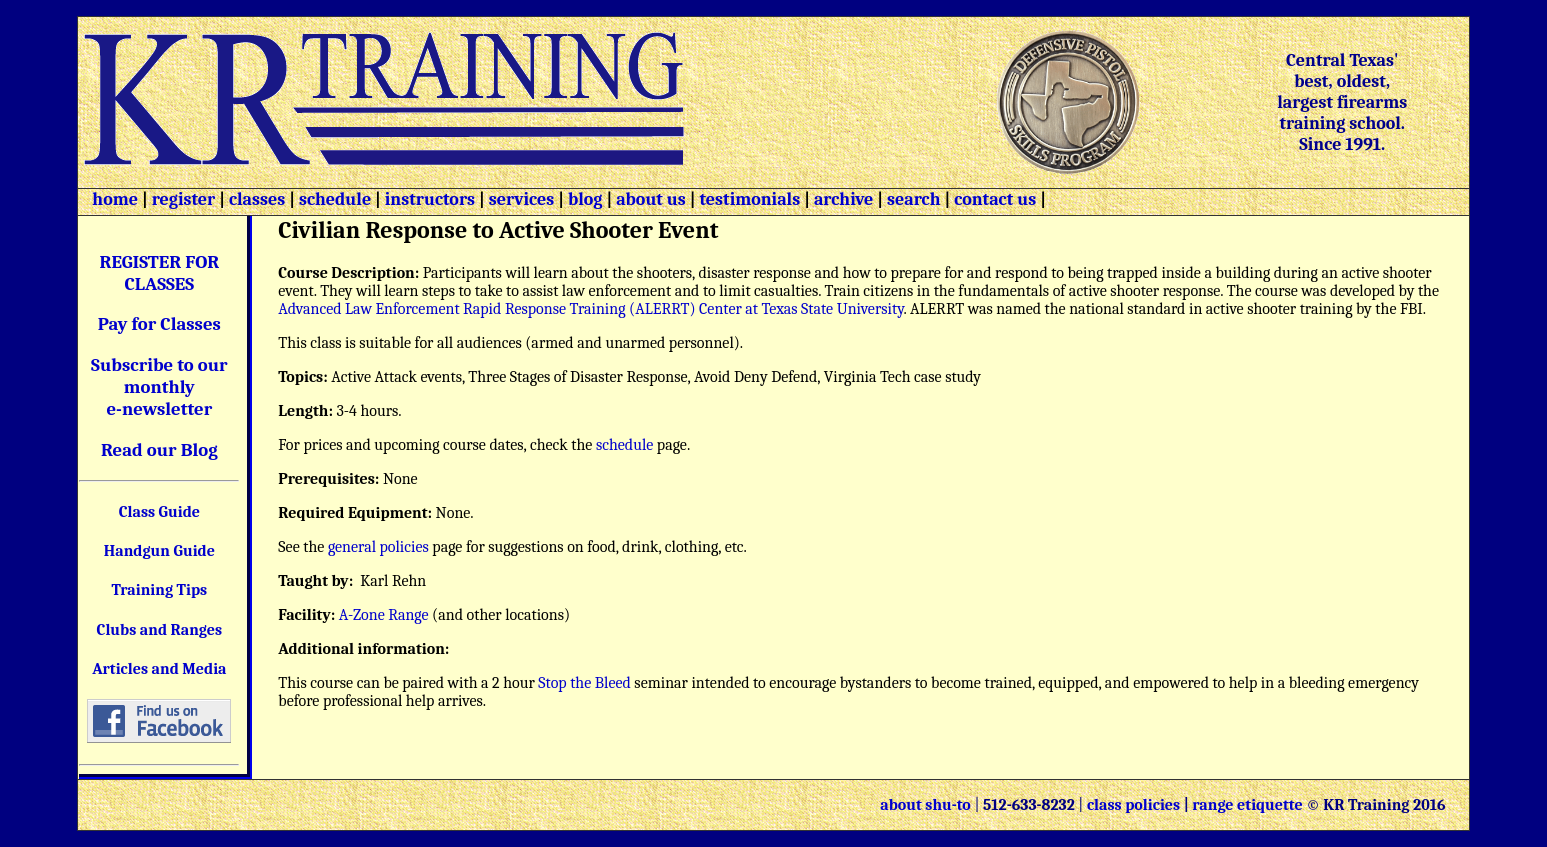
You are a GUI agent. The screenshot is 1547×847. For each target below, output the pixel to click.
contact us (995, 199)
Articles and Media (159, 669)
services (522, 199)
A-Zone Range (384, 615)
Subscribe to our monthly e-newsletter (159, 387)
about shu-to (927, 805)
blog (585, 199)
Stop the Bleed (584, 683)
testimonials (750, 199)
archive (843, 199)
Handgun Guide (159, 551)
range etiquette (1247, 805)
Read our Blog (159, 450)
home (115, 199)
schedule (335, 199)
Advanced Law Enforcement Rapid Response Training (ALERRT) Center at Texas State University (590, 309)
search (913, 199)
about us (649, 199)
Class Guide (159, 512)
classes (255, 199)
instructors (430, 199)
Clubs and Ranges (160, 630)
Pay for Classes (159, 324)
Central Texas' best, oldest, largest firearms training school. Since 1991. (1342, 102)
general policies (378, 547)
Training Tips (160, 590)
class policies (1133, 805)
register (184, 199)
